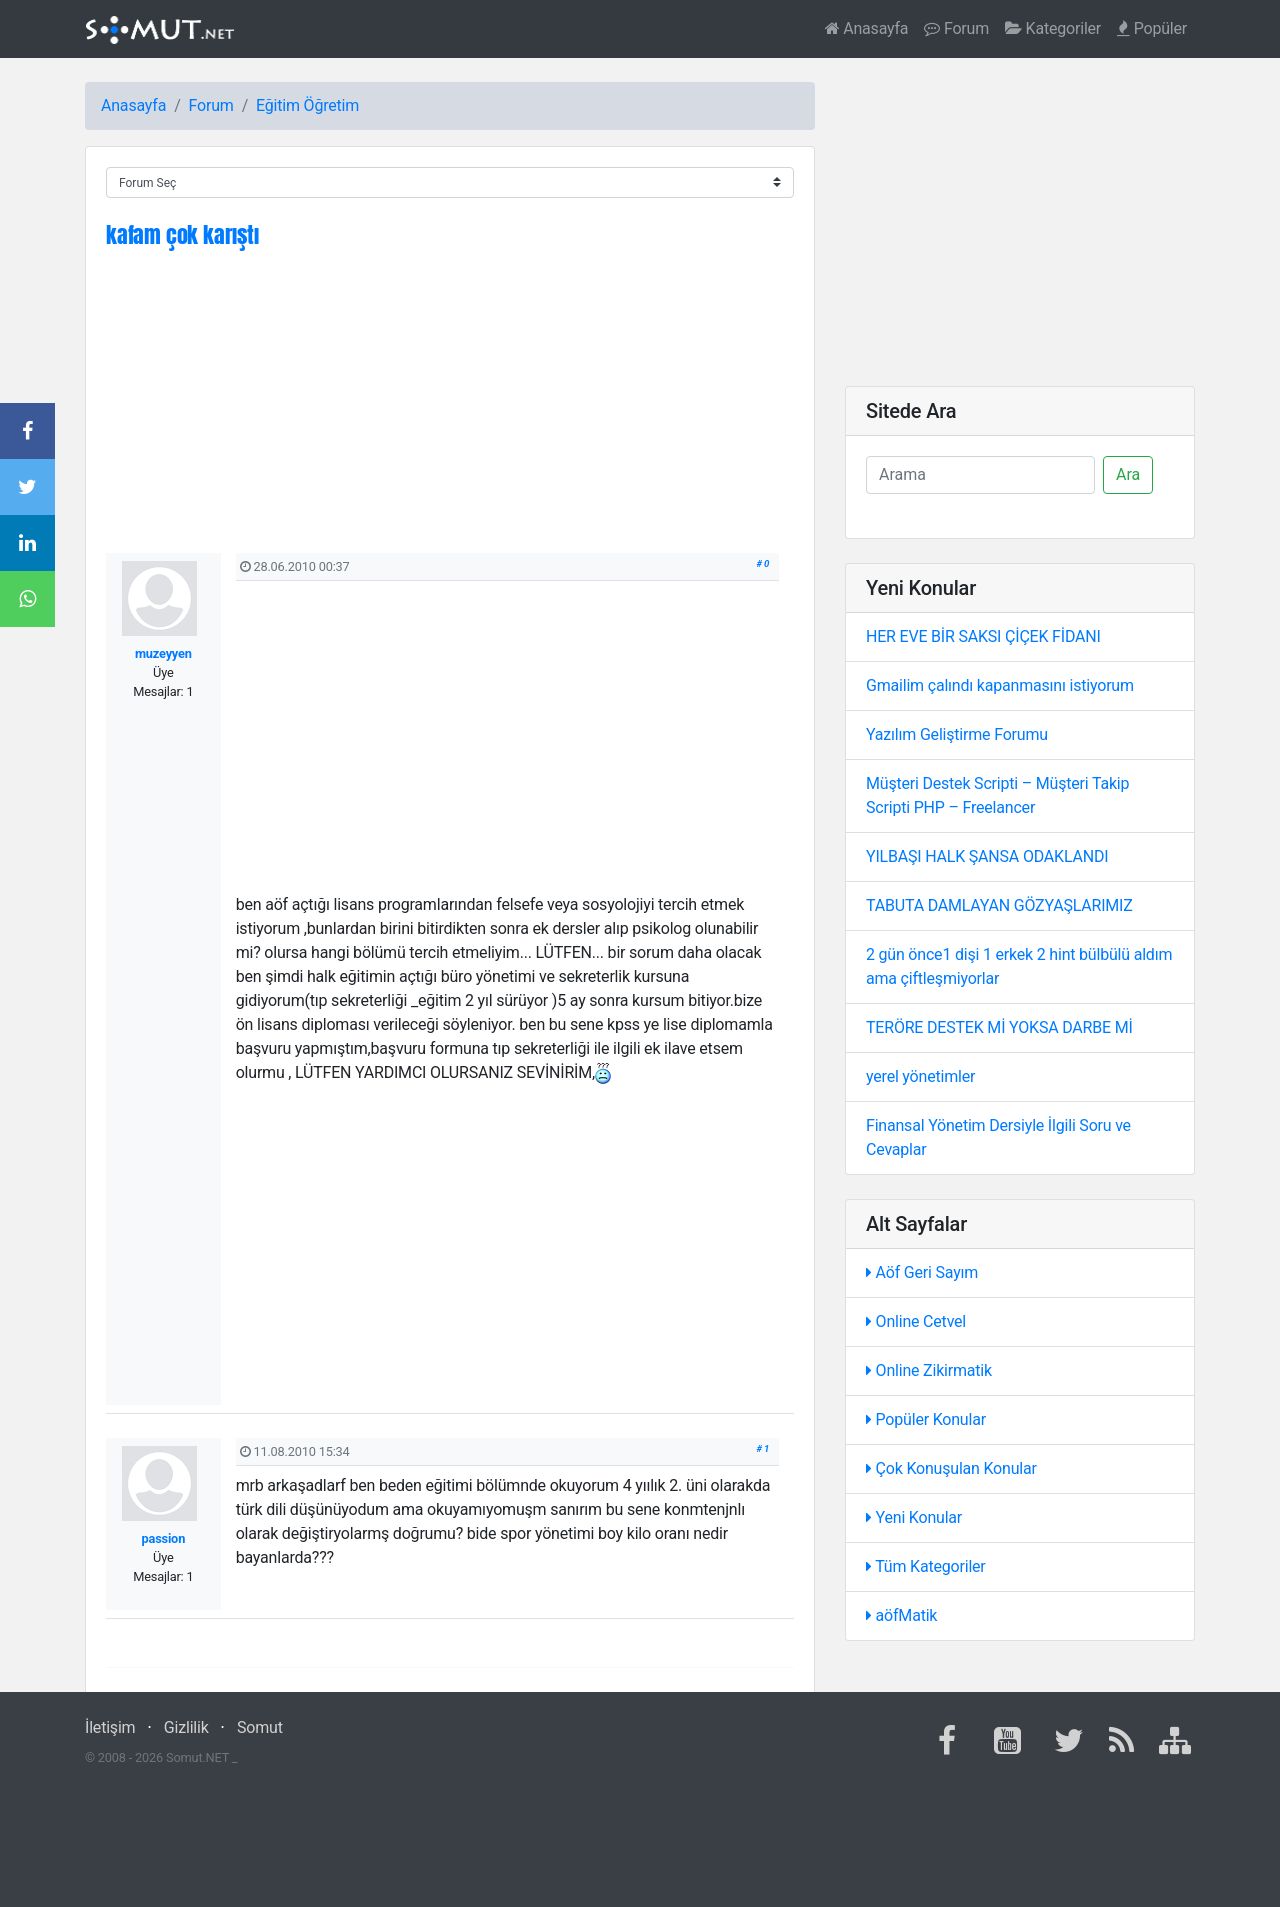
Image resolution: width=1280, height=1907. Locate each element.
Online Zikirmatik (929, 1370)
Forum (956, 28)
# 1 (763, 1448)
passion (164, 1538)
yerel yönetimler (920, 1076)
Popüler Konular (926, 1419)
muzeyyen (163, 653)
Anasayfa (867, 28)
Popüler (1152, 28)
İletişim (110, 1727)
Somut (260, 1727)
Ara (1128, 474)
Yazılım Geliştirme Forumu (957, 734)
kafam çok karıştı (182, 234)
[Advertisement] (450, 413)
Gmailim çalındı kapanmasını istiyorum (1000, 685)
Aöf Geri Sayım (922, 1272)
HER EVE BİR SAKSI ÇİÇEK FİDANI (983, 636)
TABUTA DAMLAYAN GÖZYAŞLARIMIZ (999, 905)
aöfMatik (901, 1615)
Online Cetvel (916, 1321)
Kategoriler (1053, 28)
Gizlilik (186, 1727)
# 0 (763, 563)
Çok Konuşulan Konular (951, 1468)
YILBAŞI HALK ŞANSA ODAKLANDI (987, 856)
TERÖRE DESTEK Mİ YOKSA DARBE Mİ (999, 1027)
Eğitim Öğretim (307, 105)
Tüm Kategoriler (926, 1566)
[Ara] (980, 475)
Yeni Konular (914, 1517)
